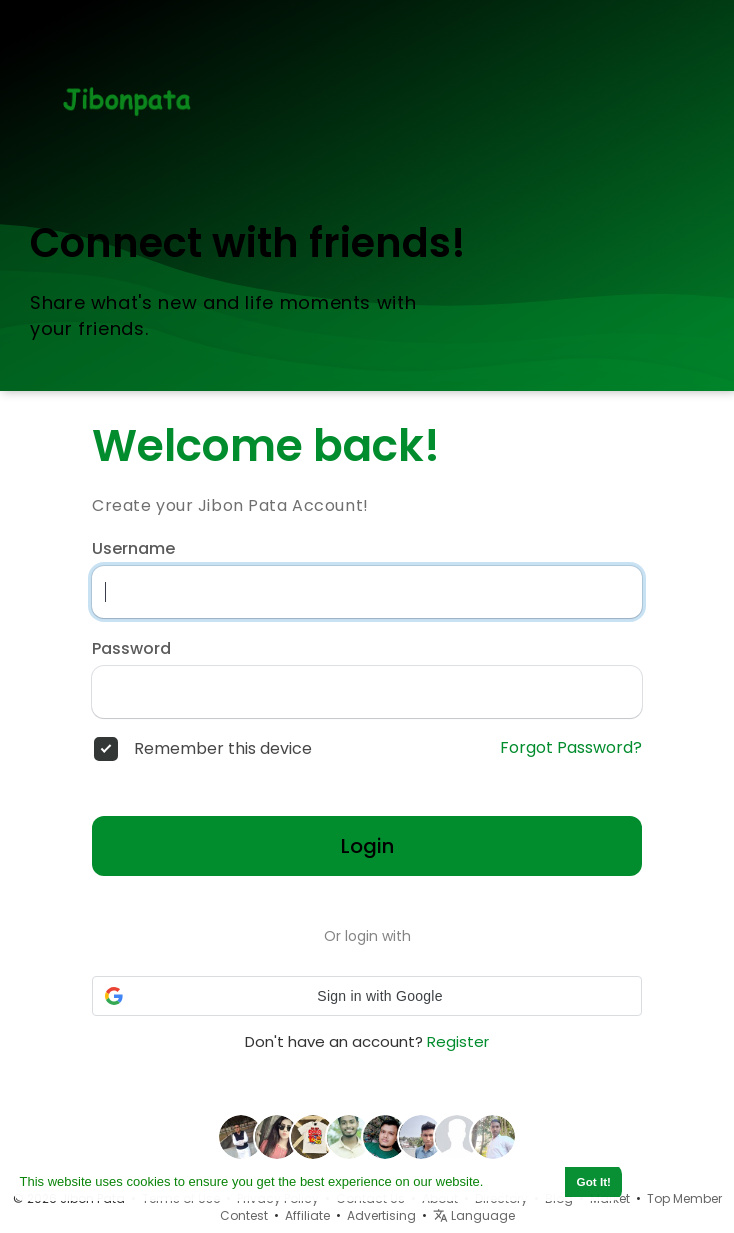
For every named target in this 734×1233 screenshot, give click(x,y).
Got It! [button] (594, 1181)
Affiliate (307, 1215)
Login (367, 846)
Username (133, 549)
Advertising (381, 1215)
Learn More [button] (523, 1181)
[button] (367, 996)
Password (131, 649)
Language (474, 1215)
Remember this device (223, 749)
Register (458, 1041)
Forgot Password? (571, 748)
